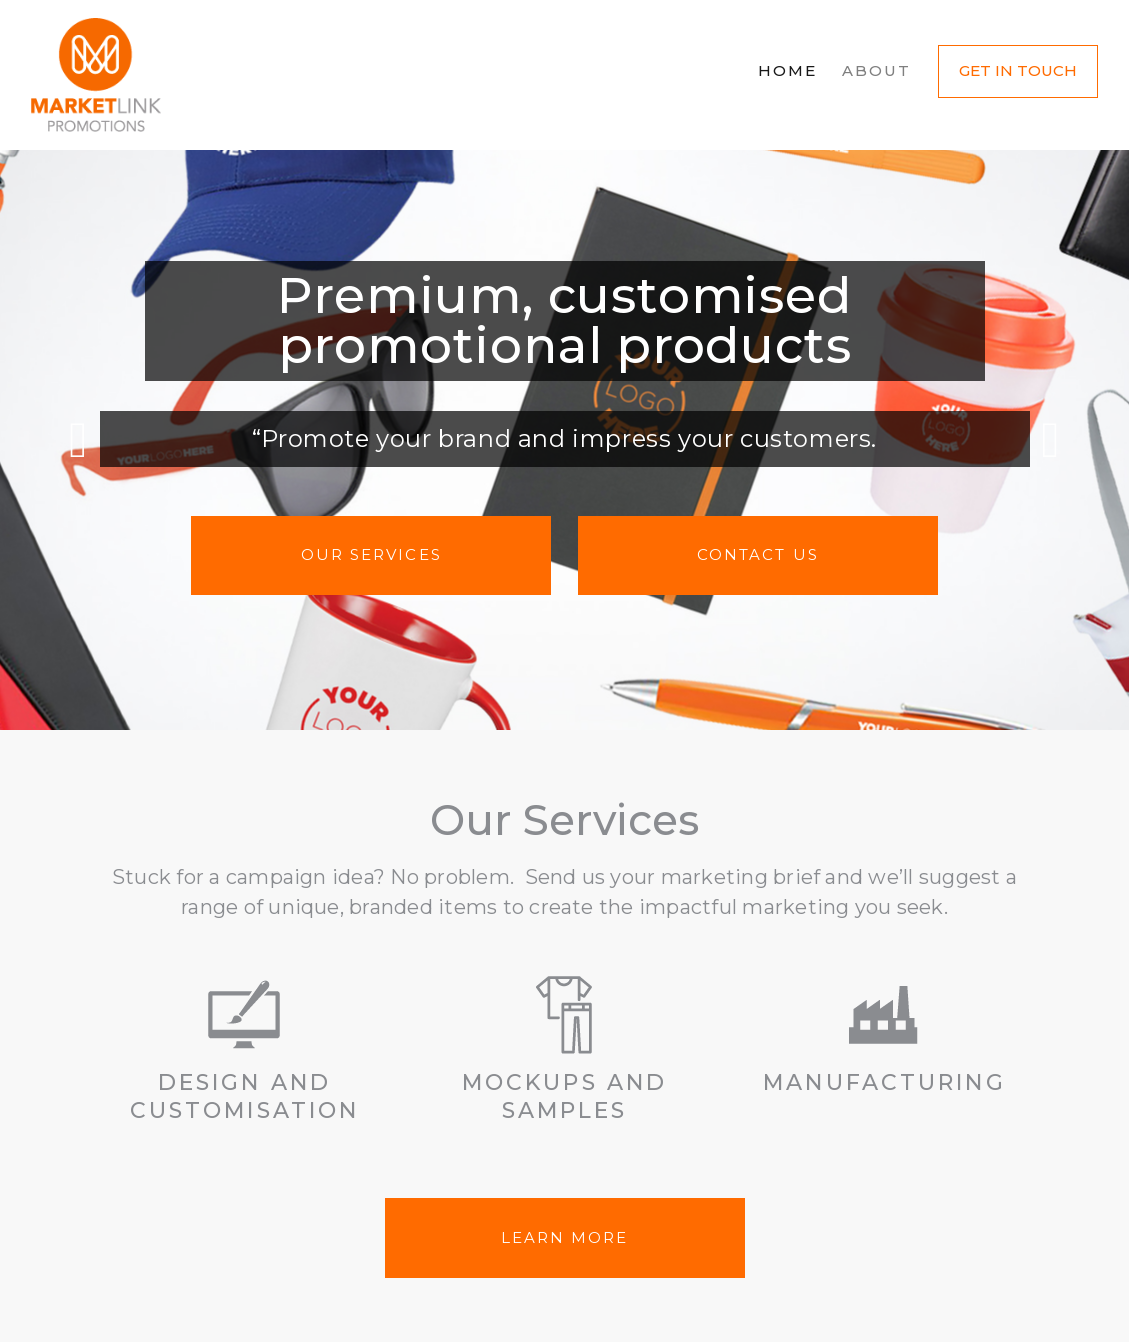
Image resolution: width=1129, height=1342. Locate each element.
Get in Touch (1018, 70)
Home (787, 70)
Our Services (371, 554)
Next (1051, 440)
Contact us (758, 554)
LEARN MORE (565, 1237)
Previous (78, 440)
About (877, 70)
